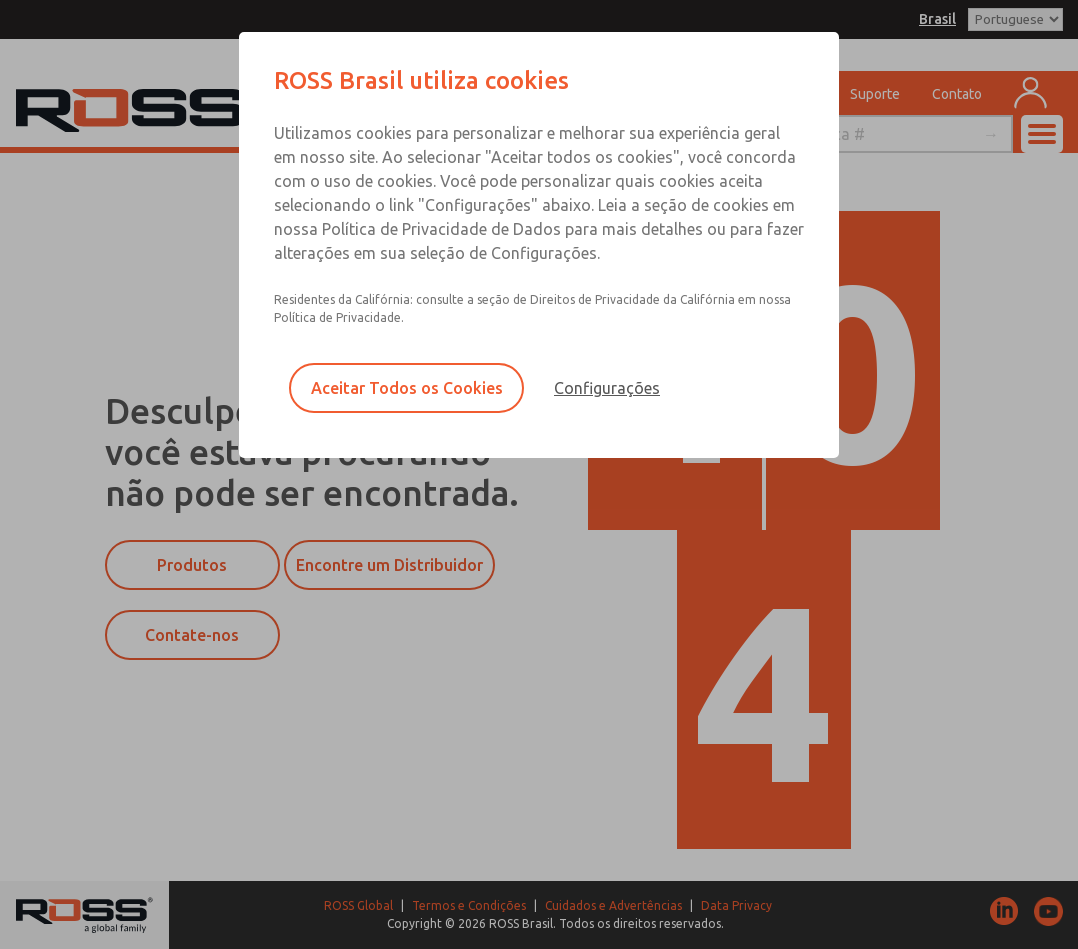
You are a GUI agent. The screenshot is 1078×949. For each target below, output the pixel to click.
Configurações (607, 388)
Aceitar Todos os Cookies (407, 388)
